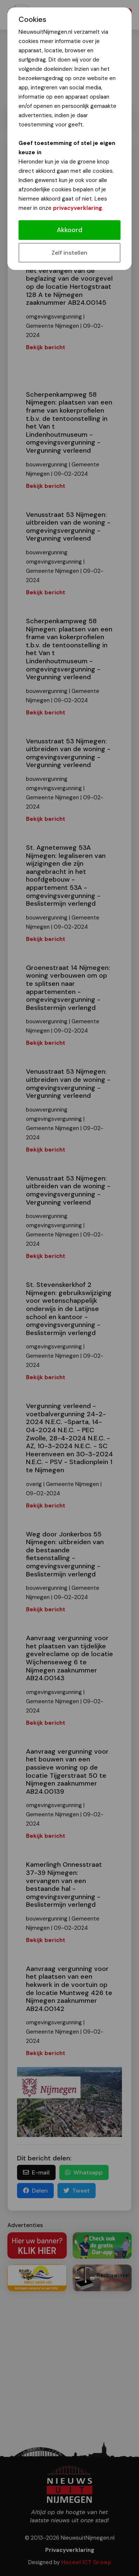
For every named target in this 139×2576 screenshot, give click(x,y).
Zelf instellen (69, 253)
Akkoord (69, 229)
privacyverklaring (77, 208)
